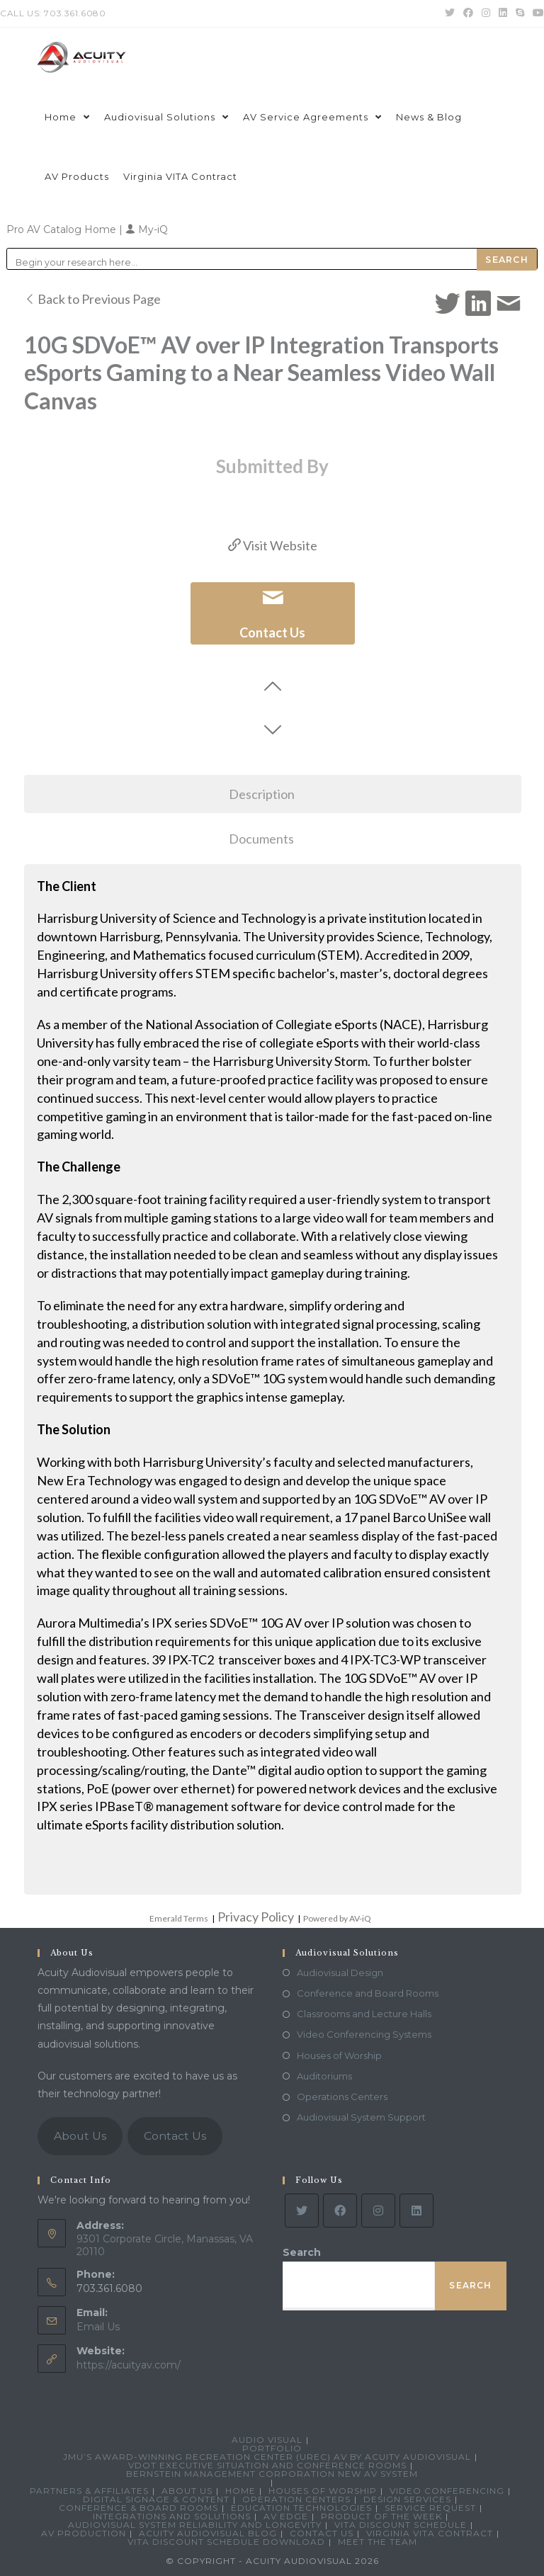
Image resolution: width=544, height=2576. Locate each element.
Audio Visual (267, 2439)
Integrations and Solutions (172, 2516)
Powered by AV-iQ (337, 1918)
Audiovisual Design (340, 1972)
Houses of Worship (339, 2055)
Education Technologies (301, 2507)
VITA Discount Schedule (400, 2524)
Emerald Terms (178, 1918)
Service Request (430, 2507)
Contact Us (175, 2136)
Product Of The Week (381, 2516)
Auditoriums (324, 2076)
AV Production (83, 2533)
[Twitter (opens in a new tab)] (450, 13)
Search (302, 2252)
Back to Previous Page (92, 299)
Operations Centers (342, 2096)
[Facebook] (340, 2211)
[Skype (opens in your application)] (519, 13)
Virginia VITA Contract (429, 2533)
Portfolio (272, 2448)
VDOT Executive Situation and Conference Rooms (267, 2465)
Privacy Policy (255, 1916)
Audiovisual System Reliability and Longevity (195, 2524)
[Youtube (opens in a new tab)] (536, 13)
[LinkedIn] (417, 2211)
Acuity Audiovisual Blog (208, 2533)
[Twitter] (302, 2211)
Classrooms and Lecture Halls (364, 2013)
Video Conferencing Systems (364, 2034)
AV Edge (286, 2516)
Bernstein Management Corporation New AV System (272, 2473)
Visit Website (272, 545)
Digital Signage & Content (156, 2499)
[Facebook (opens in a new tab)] (468, 13)
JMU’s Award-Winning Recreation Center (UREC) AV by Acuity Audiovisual (267, 2456)
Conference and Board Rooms (367, 1993)
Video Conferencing (447, 2490)
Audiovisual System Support (361, 2117)
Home (240, 2490)
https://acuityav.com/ (128, 2365)
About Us (80, 2136)
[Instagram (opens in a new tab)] (485, 13)
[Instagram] (378, 2211)
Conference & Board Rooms (138, 2507)
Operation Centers (296, 2499)
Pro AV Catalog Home (62, 229)
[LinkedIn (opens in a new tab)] (502, 13)
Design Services (407, 2499)
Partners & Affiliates (89, 2490)
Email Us (98, 2326)
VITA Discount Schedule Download (226, 2541)
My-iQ (146, 229)
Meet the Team (377, 2541)
